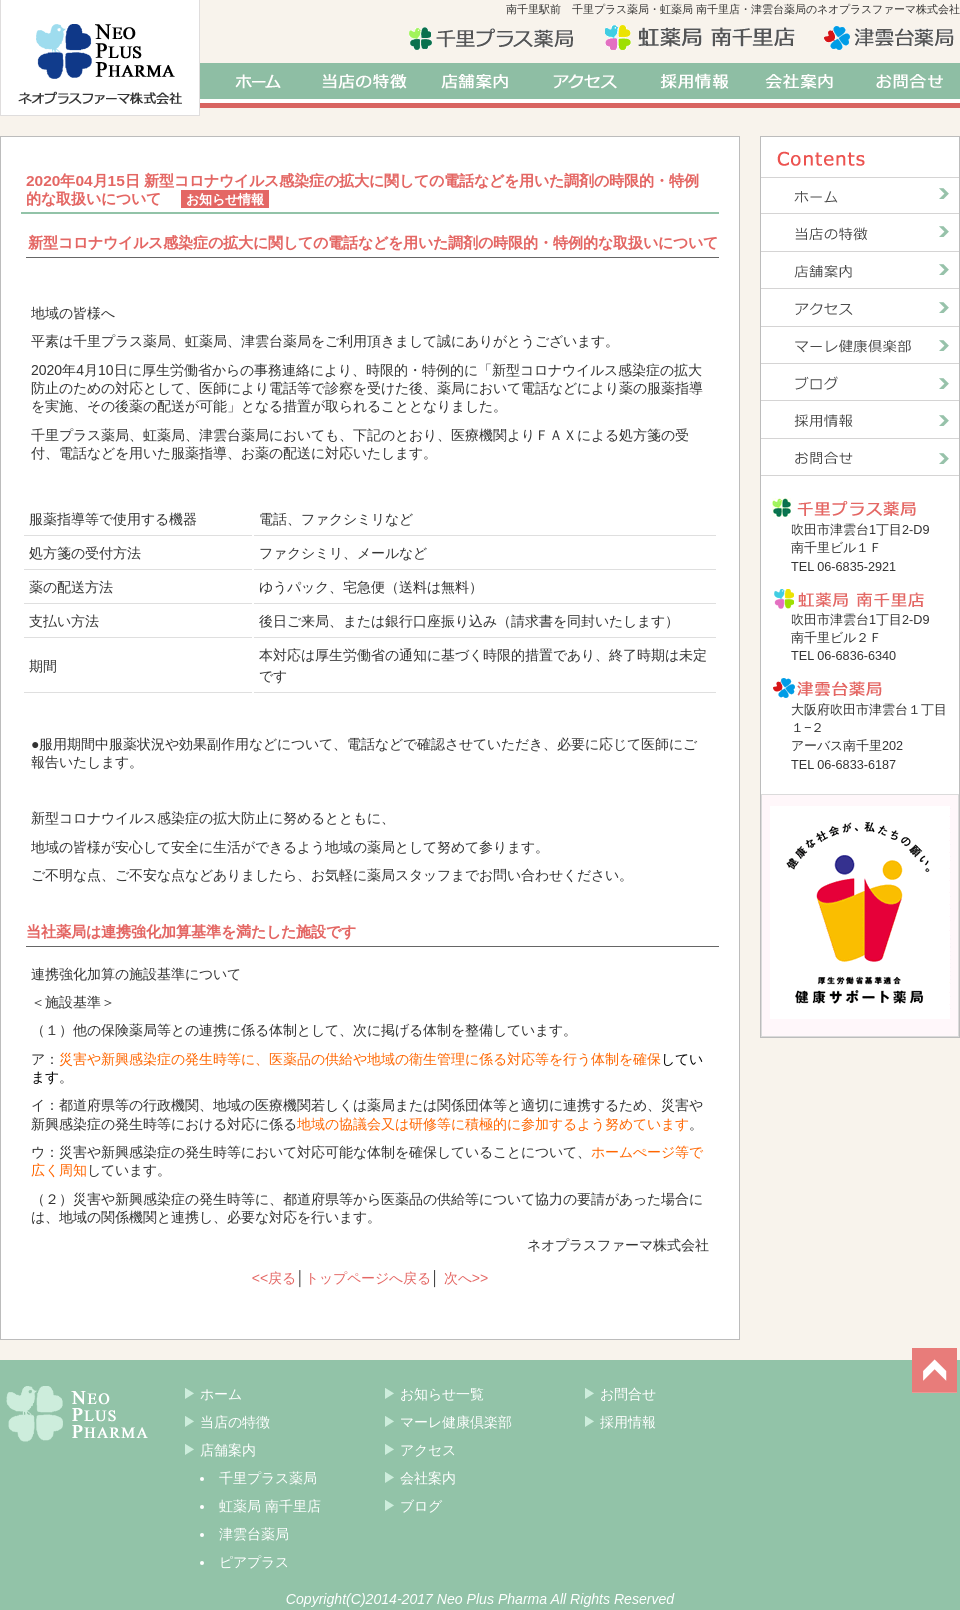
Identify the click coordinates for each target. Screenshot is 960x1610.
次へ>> (466, 1278)
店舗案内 (475, 85)
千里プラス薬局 (268, 1478)
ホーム (255, 85)
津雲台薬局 (254, 1534)
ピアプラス (254, 1562)
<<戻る (274, 1278)
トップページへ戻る (368, 1278)
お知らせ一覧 (442, 1394)
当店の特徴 (365, 85)
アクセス (585, 85)
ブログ (421, 1506)
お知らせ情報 (225, 199)
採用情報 (695, 85)
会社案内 (805, 85)
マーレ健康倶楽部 (456, 1422)
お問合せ (910, 85)
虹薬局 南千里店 (270, 1506)
